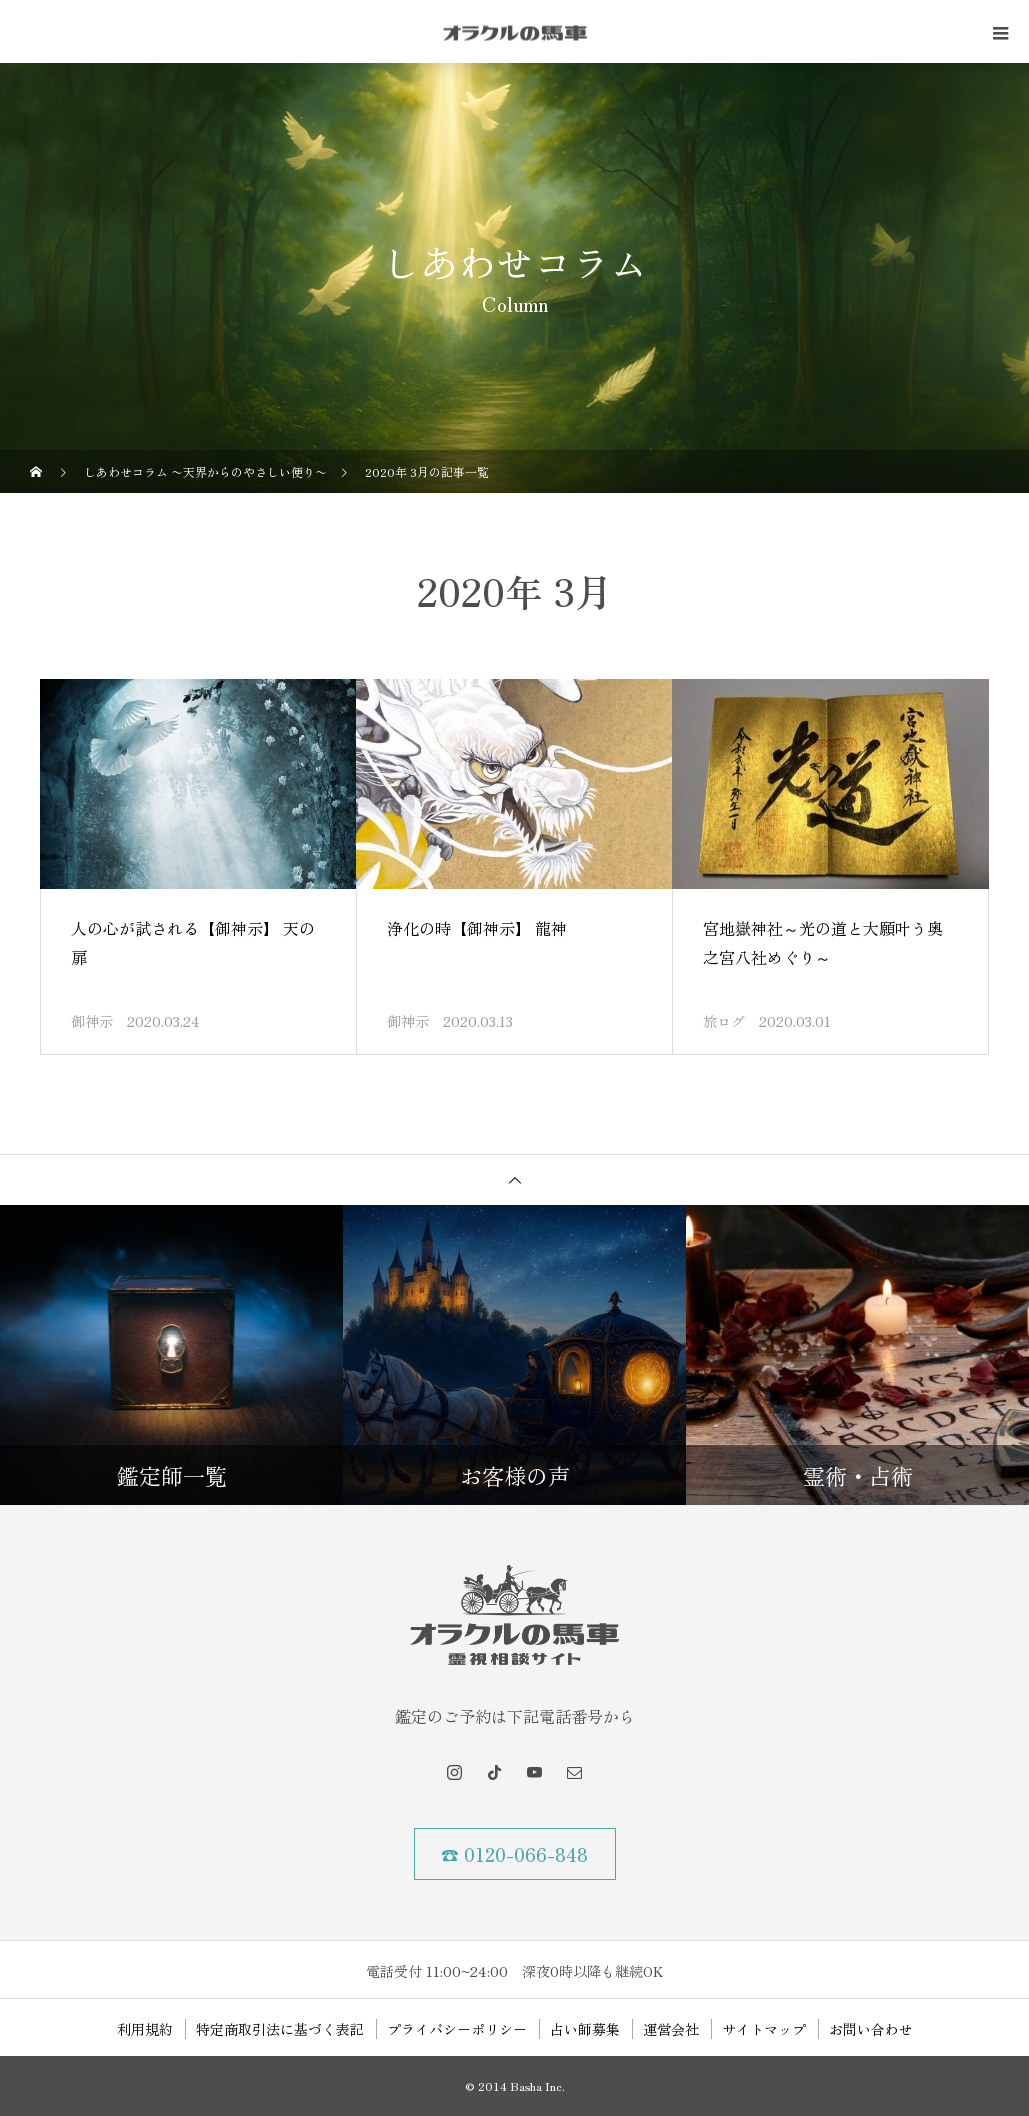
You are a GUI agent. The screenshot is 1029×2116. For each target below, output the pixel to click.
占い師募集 (585, 2029)
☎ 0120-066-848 (514, 1854)
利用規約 (145, 2029)
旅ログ (724, 1021)
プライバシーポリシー (457, 2029)
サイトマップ (764, 2029)
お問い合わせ (871, 2029)
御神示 (92, 1021)
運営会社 (671, 2029)
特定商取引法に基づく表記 (280, 2029)
